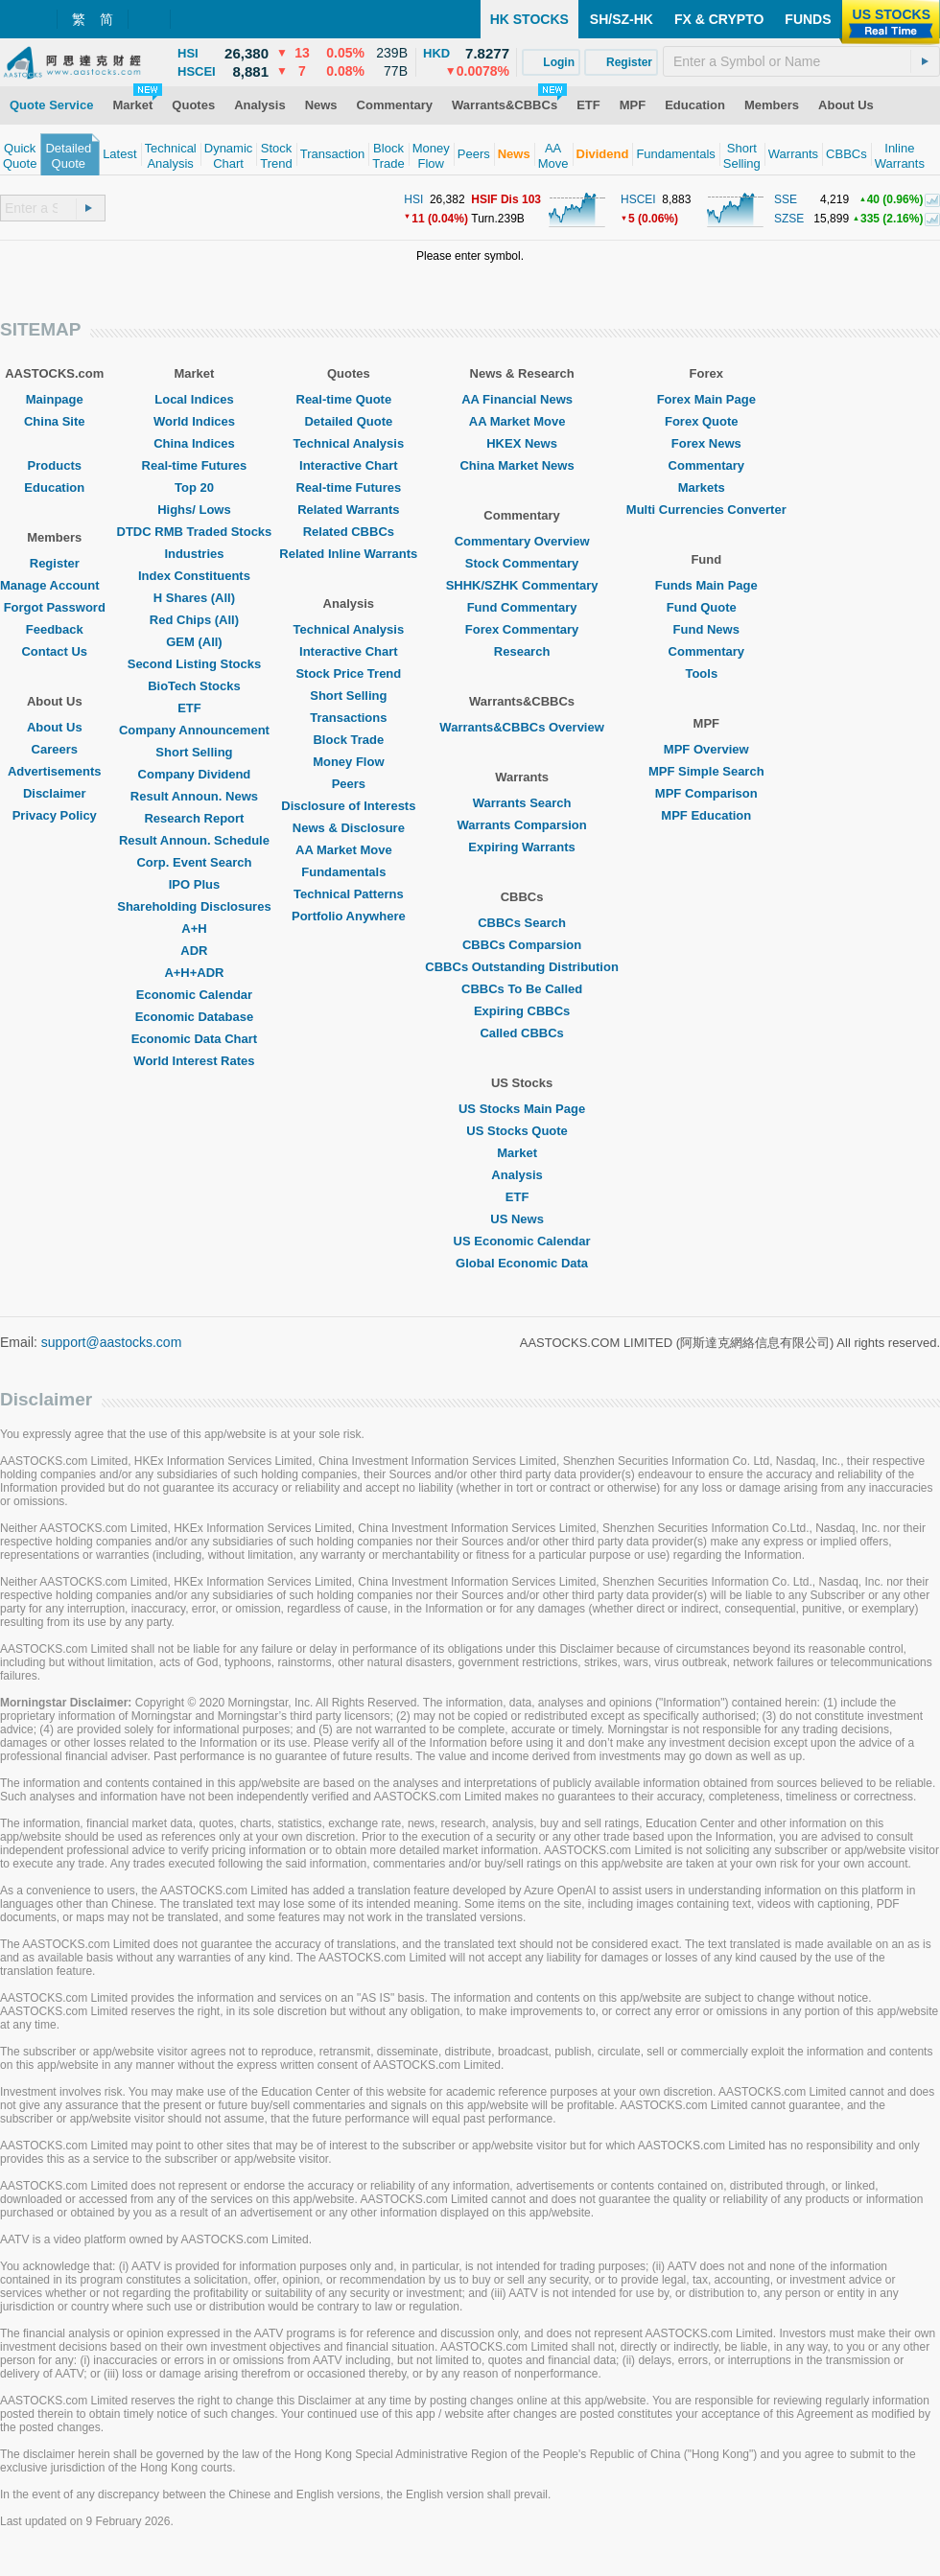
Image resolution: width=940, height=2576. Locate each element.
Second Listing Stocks (194, 664)
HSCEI (638, 199)
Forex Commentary (521, 629)
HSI (413, 199)
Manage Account (54, 585)
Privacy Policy (54, 815)
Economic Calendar (194, 994)
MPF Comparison (706, 793)
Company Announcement (194, 730)
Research (522, 651)
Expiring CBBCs (522, 1011)
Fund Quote (706, 607)
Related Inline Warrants (348, 553)
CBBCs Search (522, 923)
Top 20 (194, 487)
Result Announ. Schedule (194, 840)
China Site (54, 421)
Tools (706, 673)
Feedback (54, 629)
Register (55, 563)
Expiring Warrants (521, 847)
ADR (193, 950)
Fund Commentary (522, 607)
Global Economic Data (522, 1263)
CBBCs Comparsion (521, 945)
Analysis (521, 1175)
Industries (193, 553)
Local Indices (193, 399)
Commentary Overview (522, 541)
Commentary (706, 465)
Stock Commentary (521, 563)
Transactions (348, 717)
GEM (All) (194, 642)
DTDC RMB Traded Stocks (194, 531)
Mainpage (54, 399)
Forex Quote (706, 421)
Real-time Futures (194, 465)
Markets (706, 487)
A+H (193, 928)
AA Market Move (348, 850)
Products (55, 465)
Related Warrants (348, 509)
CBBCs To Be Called (521, 989)
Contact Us (54, 651)
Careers (55, 749)
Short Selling (193, 752)
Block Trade (348, 739)
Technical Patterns (349, 894)
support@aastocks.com (111, 1342)
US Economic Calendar (522, 1241)
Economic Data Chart (194, 1039)
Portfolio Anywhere (349, 916)
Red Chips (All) (194, 620)
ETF (194, 708)
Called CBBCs (521, 1033)
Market (522, 1153)
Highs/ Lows (194, 509)
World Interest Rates (193, 1061)
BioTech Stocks (194, 686)
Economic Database (194, 1017)
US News (521, 1219)
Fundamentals (348, 872)
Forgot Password (55, 607)
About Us (54, 727)
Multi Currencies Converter (706, 509)
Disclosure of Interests (348, 806)
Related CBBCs (348, 531)
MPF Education (706, 815)
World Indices (194, 421)
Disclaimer (54, 793)
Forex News (706, 443)
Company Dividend (194, 774)
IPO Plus (194, 884)
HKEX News (521, 443)
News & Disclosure (349, 828)
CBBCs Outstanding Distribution (522, 967)
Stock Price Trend (348, 673)
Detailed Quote (348, 421)
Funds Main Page (706, 585)
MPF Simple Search (706, 771)
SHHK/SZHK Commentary (522, 585)
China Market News (521, 465)
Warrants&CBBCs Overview (521, 727)
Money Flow (348, 761)
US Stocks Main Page (521, 1109)
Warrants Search (522, 803)
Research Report (194, 818)
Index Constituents (194, 576)
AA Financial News (521, 399)
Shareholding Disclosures (193, 906)
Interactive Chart (348, 465)
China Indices (194, 443)
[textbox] (801, 61)
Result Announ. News (194, 796)
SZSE (789, 218)
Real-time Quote (349, 399)
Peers (348, 784)
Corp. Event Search (193, 862)
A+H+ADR (193, 972)
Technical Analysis (349, 443)
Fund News (706, 629)
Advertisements (55, 771)
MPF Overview (706, 749)
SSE (785, 199)
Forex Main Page (706, 399)
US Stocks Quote (521, 1131)
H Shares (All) (194, 598)
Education (54, 487)
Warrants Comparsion (521, 825)
